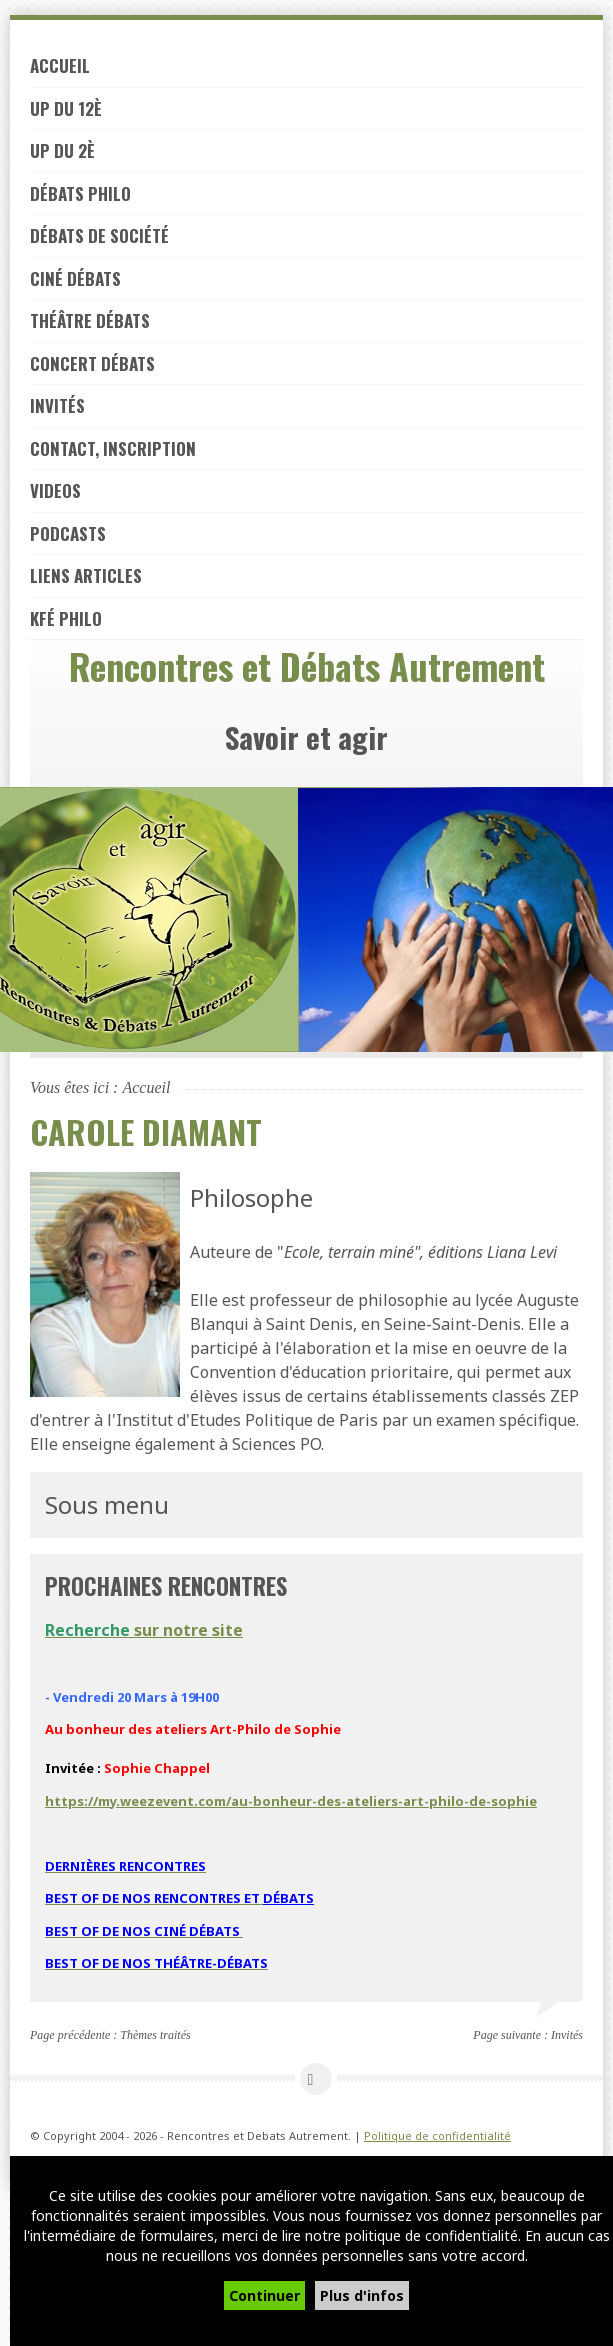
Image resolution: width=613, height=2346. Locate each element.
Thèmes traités (155, 2035)
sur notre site (144, 1630)
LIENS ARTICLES (86, 575)
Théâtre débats (90, 320)
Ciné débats (75, 278)
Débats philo (80, 193)
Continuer (264, 2295)
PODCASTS (68, 533)
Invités (57, 405)
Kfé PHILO (66, 618)
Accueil (60, 65)
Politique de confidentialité (437, 2135)
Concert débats (92, 363)
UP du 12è (66, 108)
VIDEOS (55, 490)
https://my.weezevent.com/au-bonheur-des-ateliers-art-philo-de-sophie (291, 1801)
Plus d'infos (362, 2295)
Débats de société (99, 235)
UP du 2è (62, 150)
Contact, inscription (113, 448)
